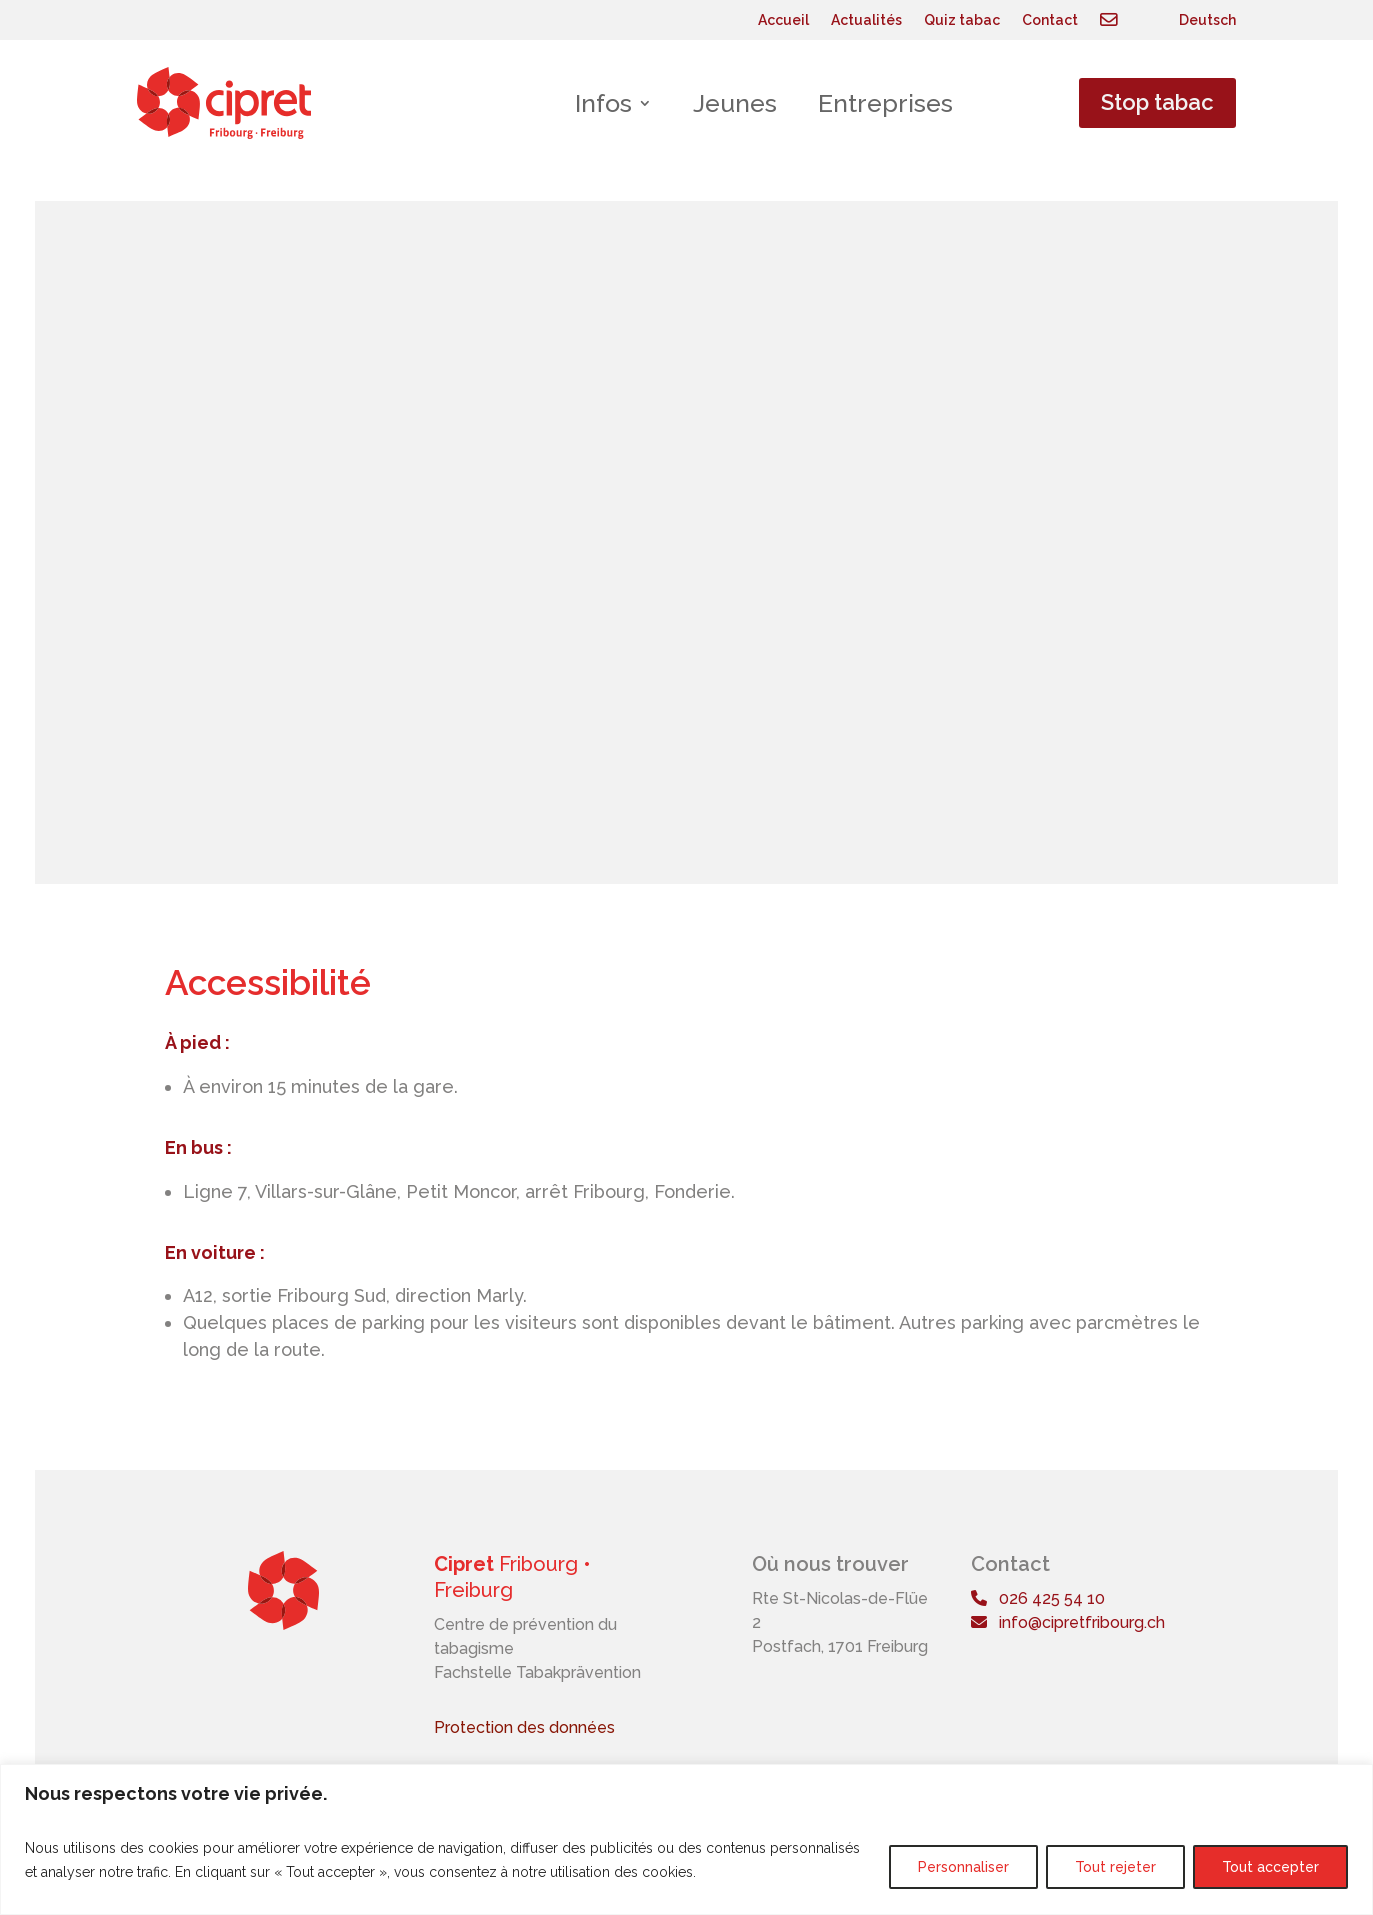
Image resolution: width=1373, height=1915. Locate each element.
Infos (603, 103)
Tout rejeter (1115, 1867)
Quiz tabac (962, 20)
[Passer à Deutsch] (1207, 24)
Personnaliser (963, 1867)
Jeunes (735, 103)
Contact (1050, 20)
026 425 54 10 (1038, 1598)
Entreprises (885, 103)
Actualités (866, 20)
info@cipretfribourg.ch (1068, 1622)
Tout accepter (1270, 1867)
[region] (686, 1839)
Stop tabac (1157, 102)
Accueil (783, 20)
